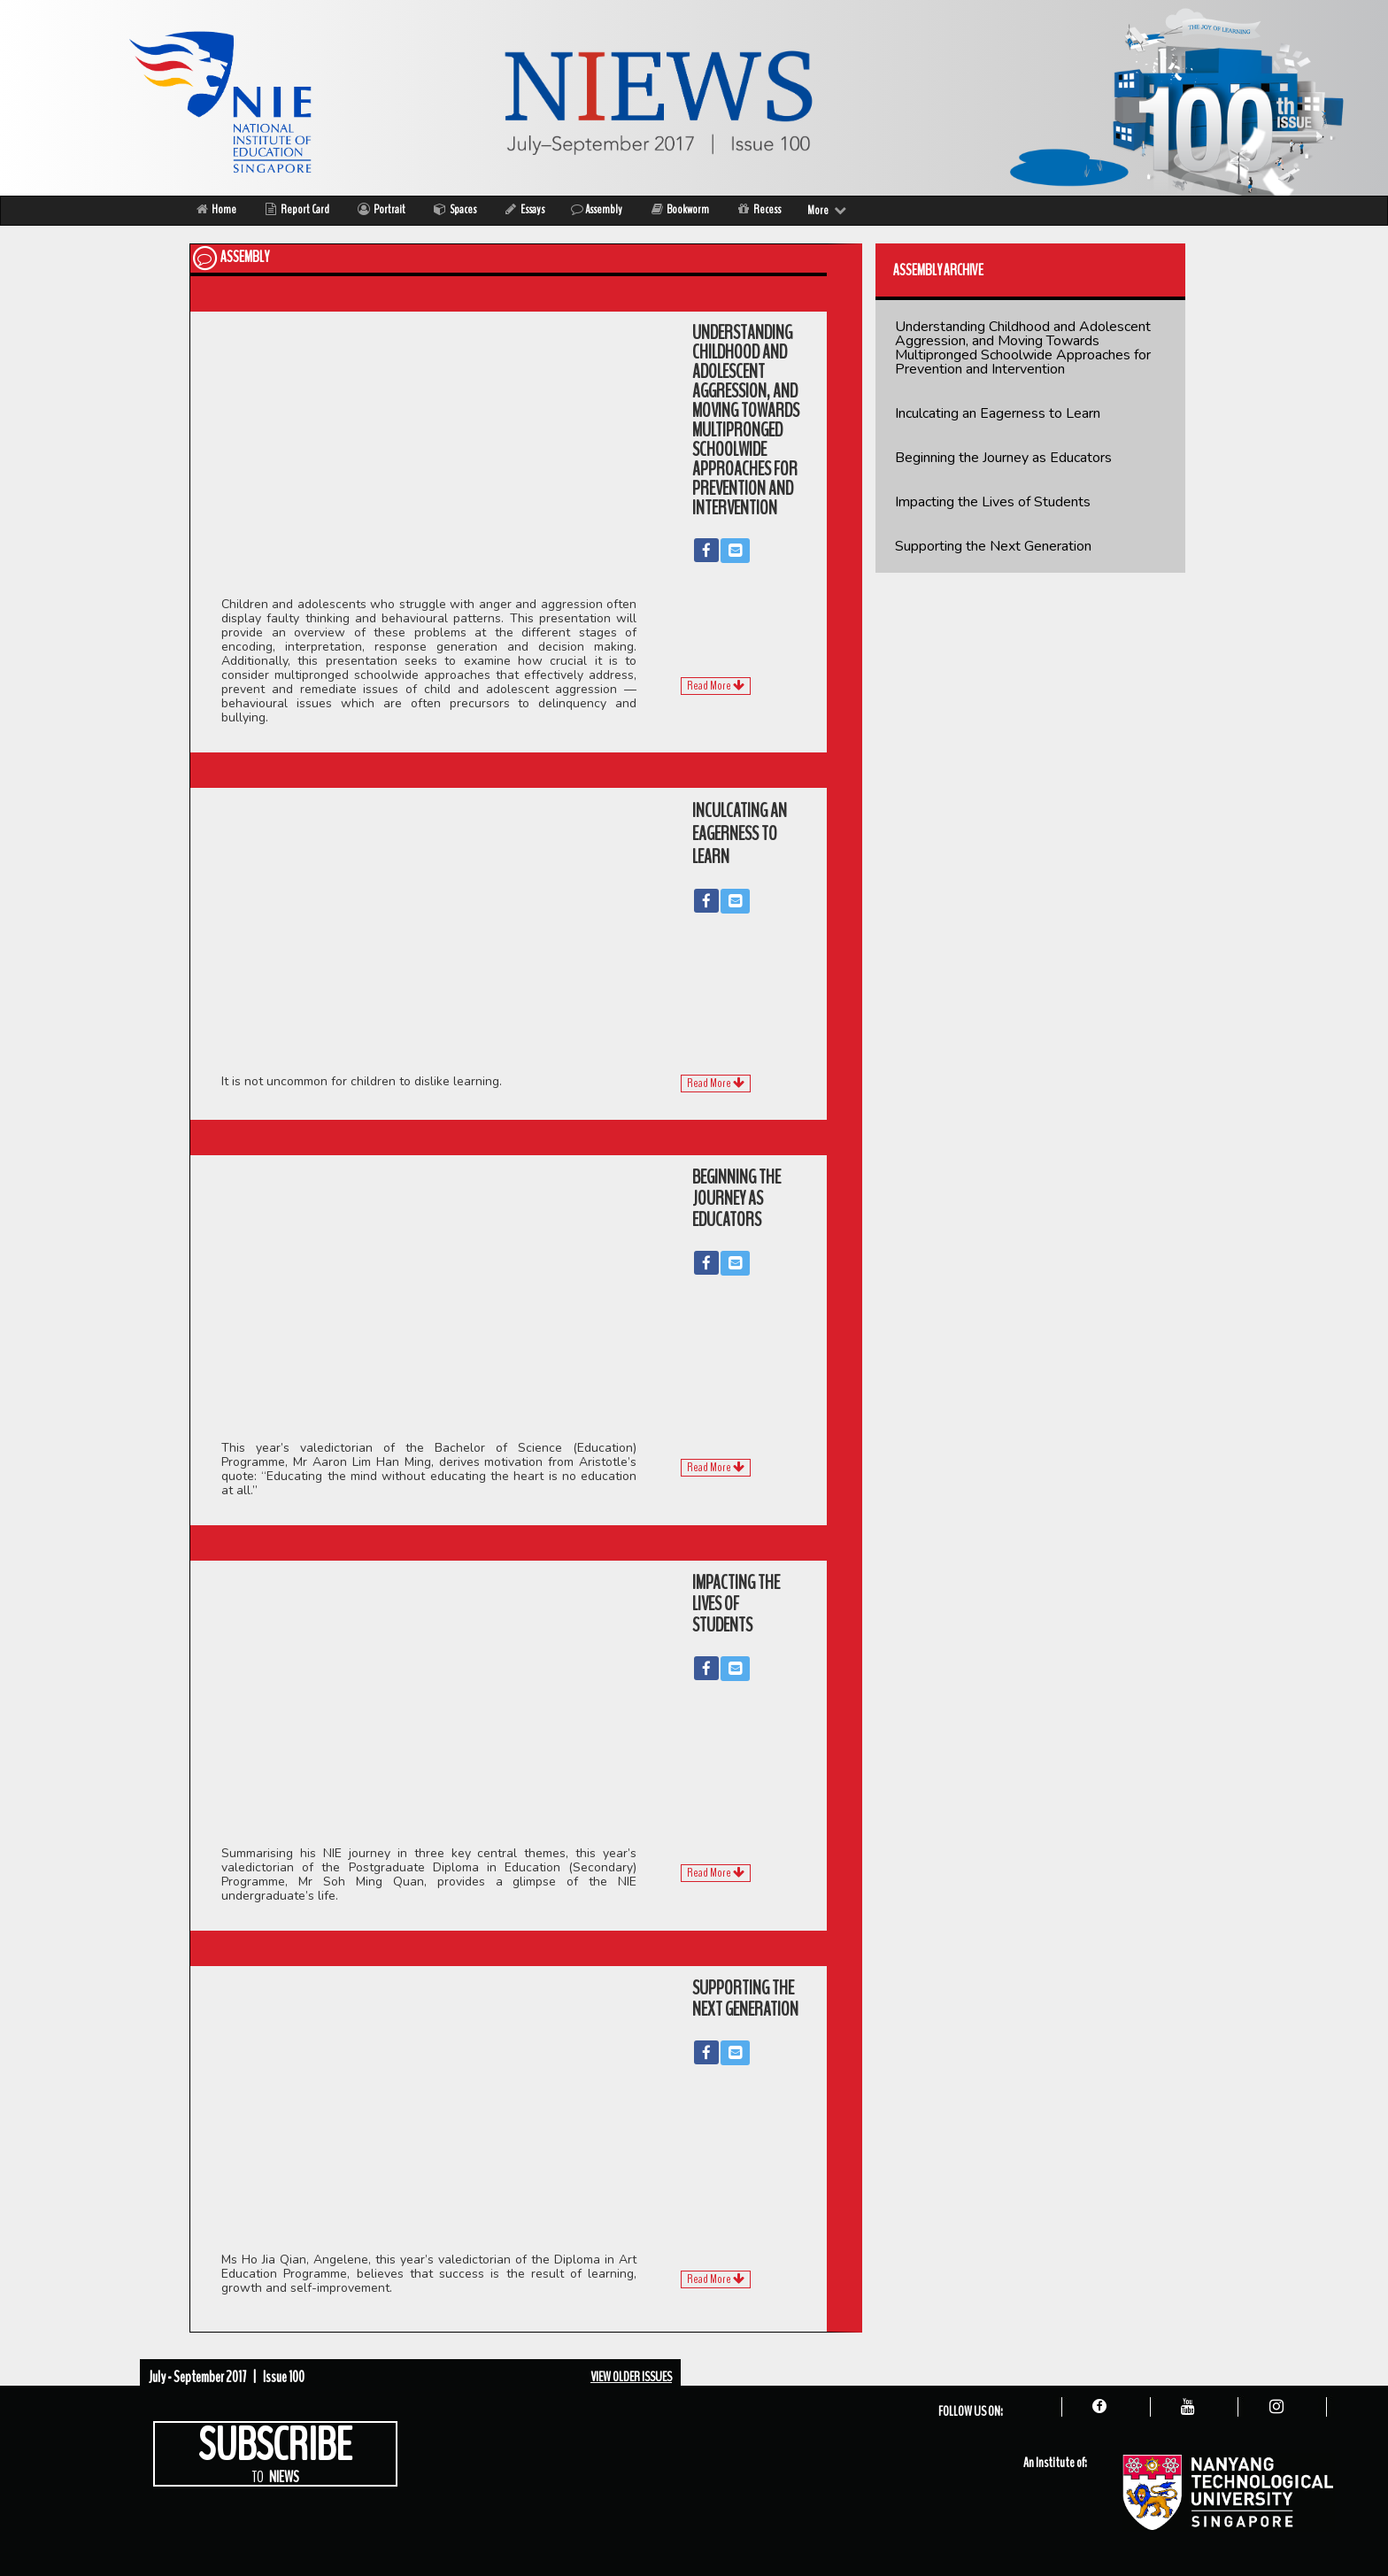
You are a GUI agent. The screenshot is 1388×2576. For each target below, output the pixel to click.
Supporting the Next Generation (993, 546)
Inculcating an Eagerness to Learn (997, 413)
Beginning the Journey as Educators (1003, 457)
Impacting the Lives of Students (993, 502)
